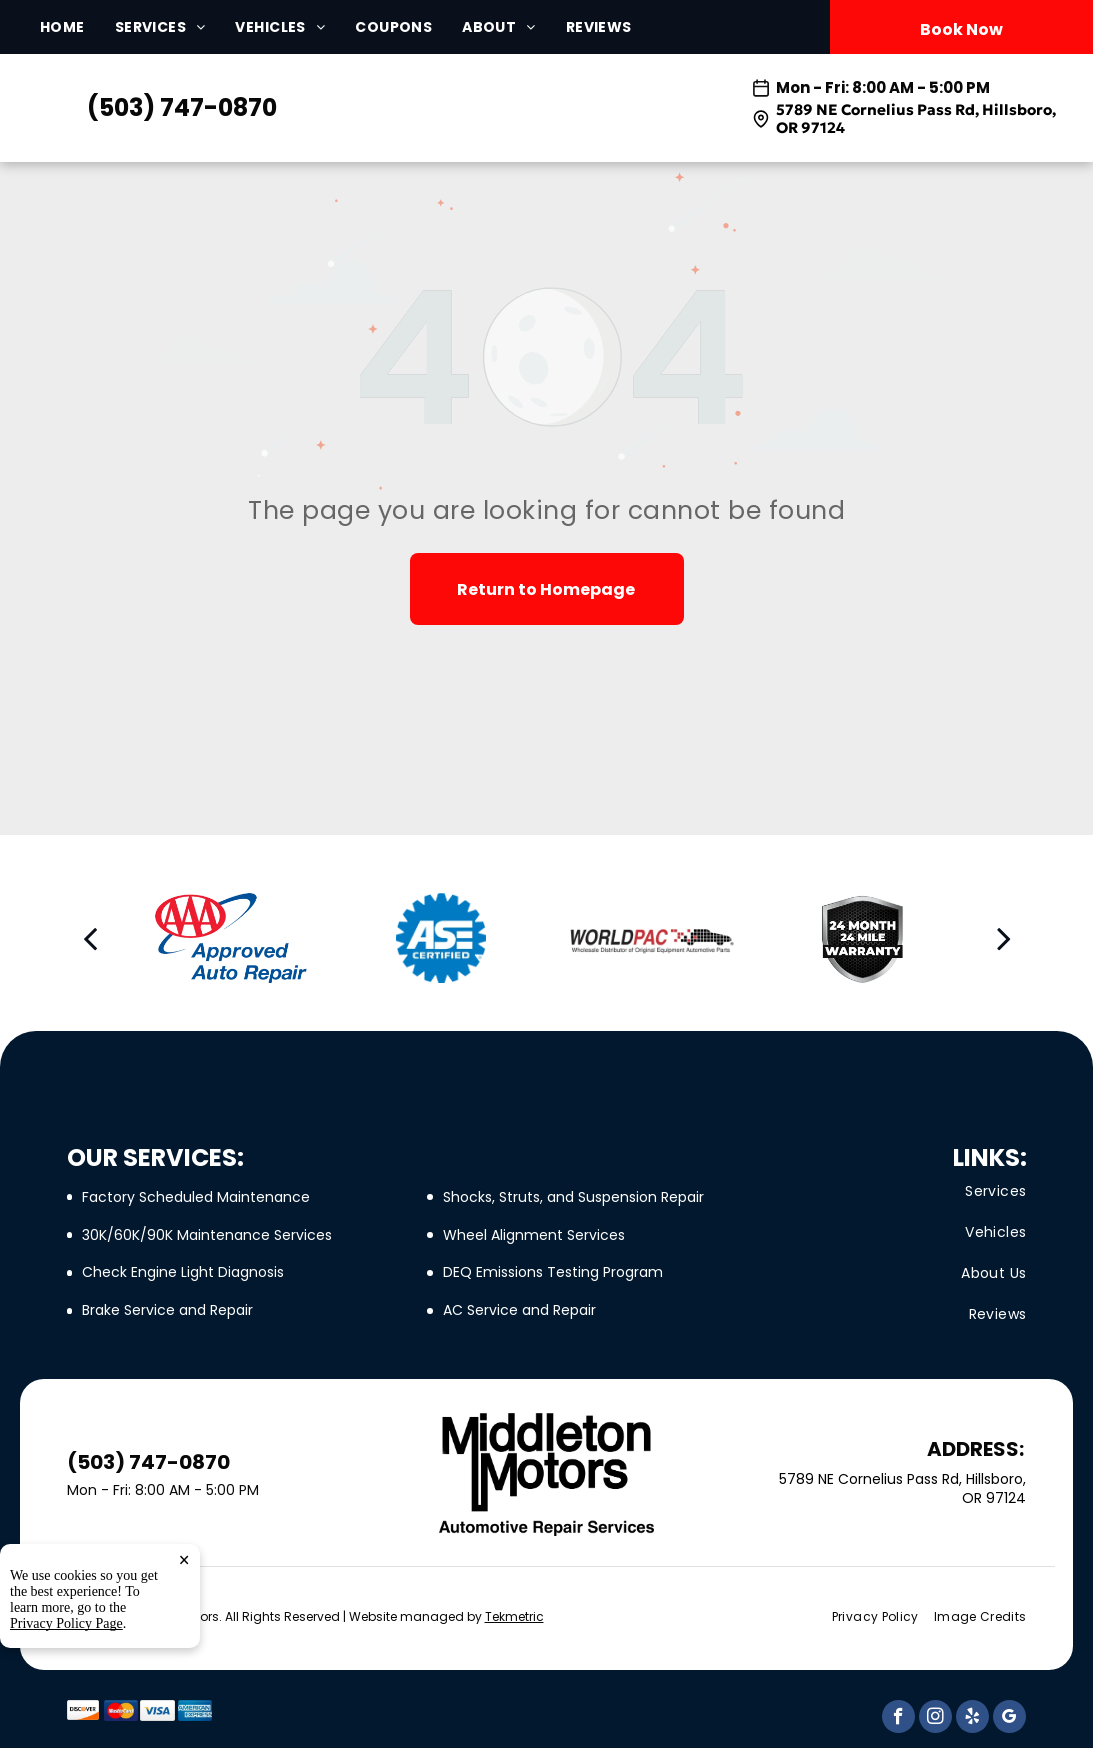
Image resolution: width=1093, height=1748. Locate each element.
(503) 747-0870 (182, 107)
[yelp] (972, 1719)
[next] (1004, 938)
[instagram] (935, 1719)
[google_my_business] (1009, 1719)
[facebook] (898, 1719)
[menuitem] (77, 27)
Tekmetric (514, 1616)
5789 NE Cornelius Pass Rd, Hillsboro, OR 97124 (916, 118)
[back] (90, 938)
